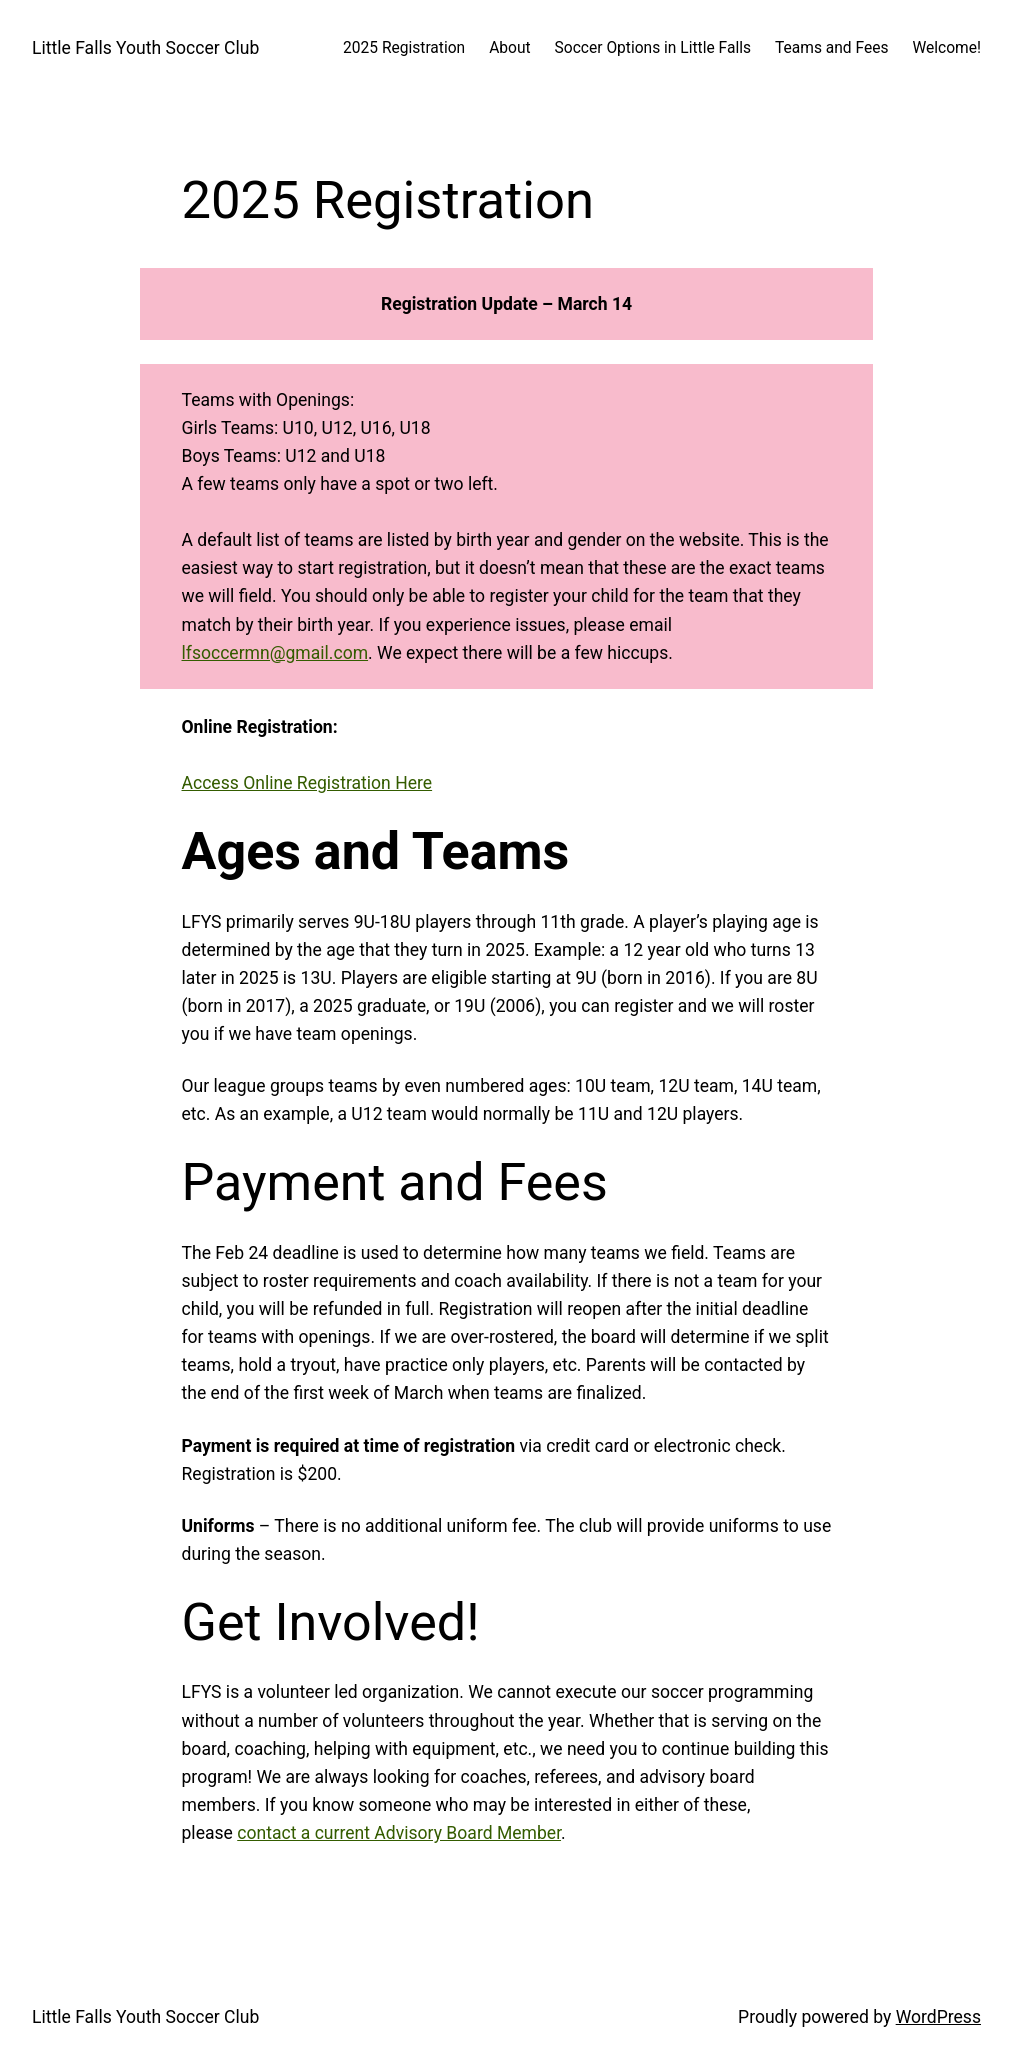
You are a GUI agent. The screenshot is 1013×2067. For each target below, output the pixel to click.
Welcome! (946, 48)
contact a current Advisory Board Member (399, 1833)
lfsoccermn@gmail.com (275, 653)
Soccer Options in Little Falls (653, 48)
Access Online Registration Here (307, 783)
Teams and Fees (831, 48)
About (509, 48)
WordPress (938, 2017)
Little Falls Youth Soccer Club (145, 48)
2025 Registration (404, 48)
